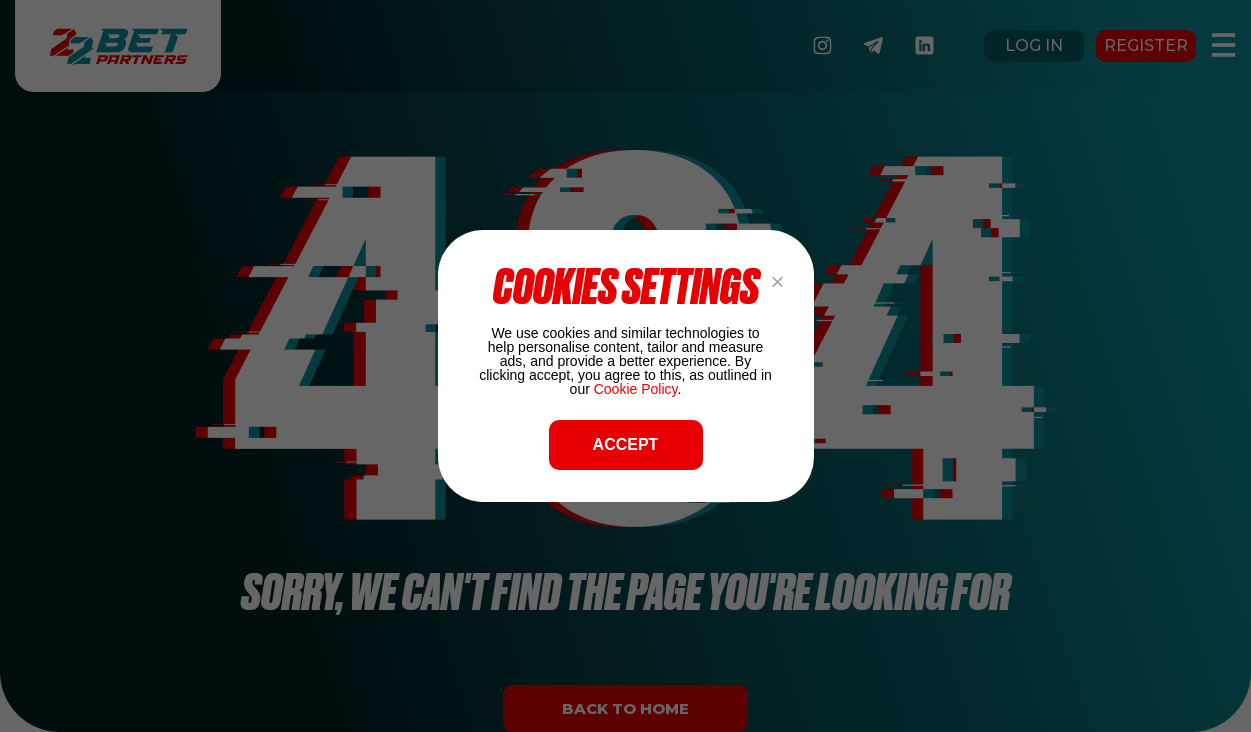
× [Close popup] (777, 281)
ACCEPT (626, 444)
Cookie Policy (636, 389)
